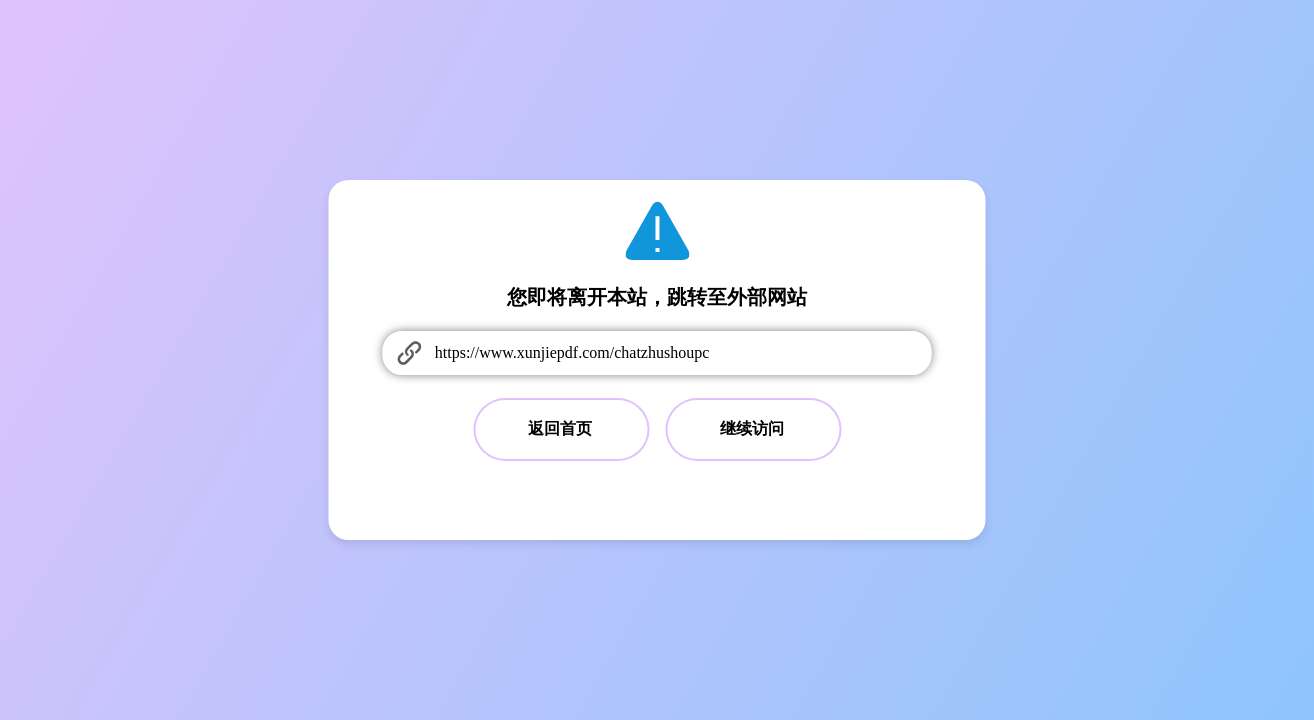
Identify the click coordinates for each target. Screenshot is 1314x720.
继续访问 (752, 428)
